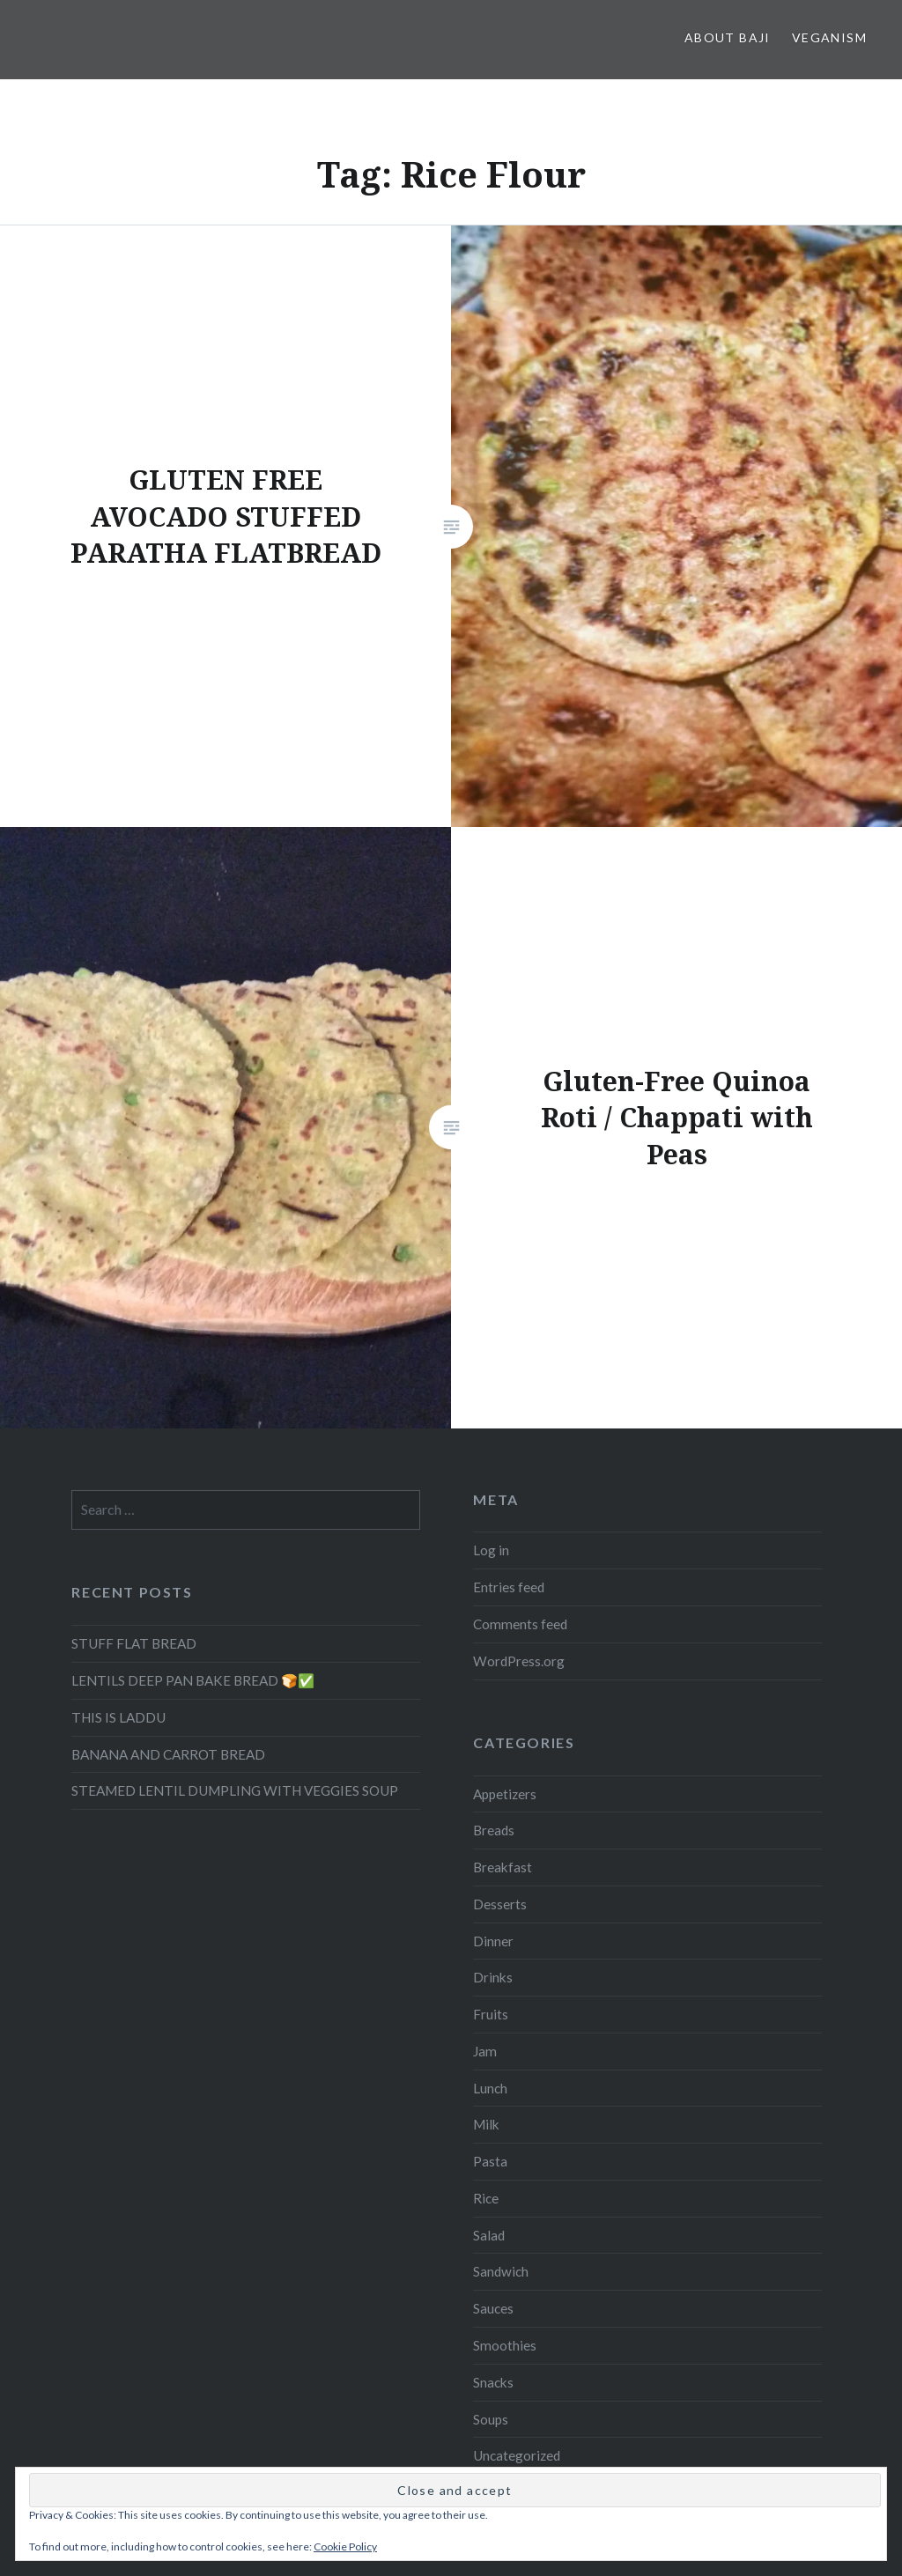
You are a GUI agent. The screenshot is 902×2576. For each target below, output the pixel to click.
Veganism (829, 37)
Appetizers (504, 1794)
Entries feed (508, 1587)
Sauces (493, 2308)
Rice (486, 2198)
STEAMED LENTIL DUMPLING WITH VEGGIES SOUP (234, 1790)
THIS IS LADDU (118, 1717)
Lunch (490, 2088)
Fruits (490, 2014)
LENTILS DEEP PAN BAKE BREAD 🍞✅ (192, 1680)
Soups (490, 2419)
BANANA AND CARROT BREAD (168, 1754)
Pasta (490, 2161)
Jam (485, 2051)
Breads (493, 1830)
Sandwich (501, 2271)
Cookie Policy (345, 2546)
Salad (489, 2235)
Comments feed (520, 1624)
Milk (486, 2124)
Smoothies (504, 2345)
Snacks (493, 2382)
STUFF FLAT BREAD (133, 1643)
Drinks (493, 1977)
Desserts (500, 1904)
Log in (491, 1550)
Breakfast (502, 1867)
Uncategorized (516, 2455)
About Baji (727, 37)
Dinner (493, 1941)
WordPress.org (519, 1661)
